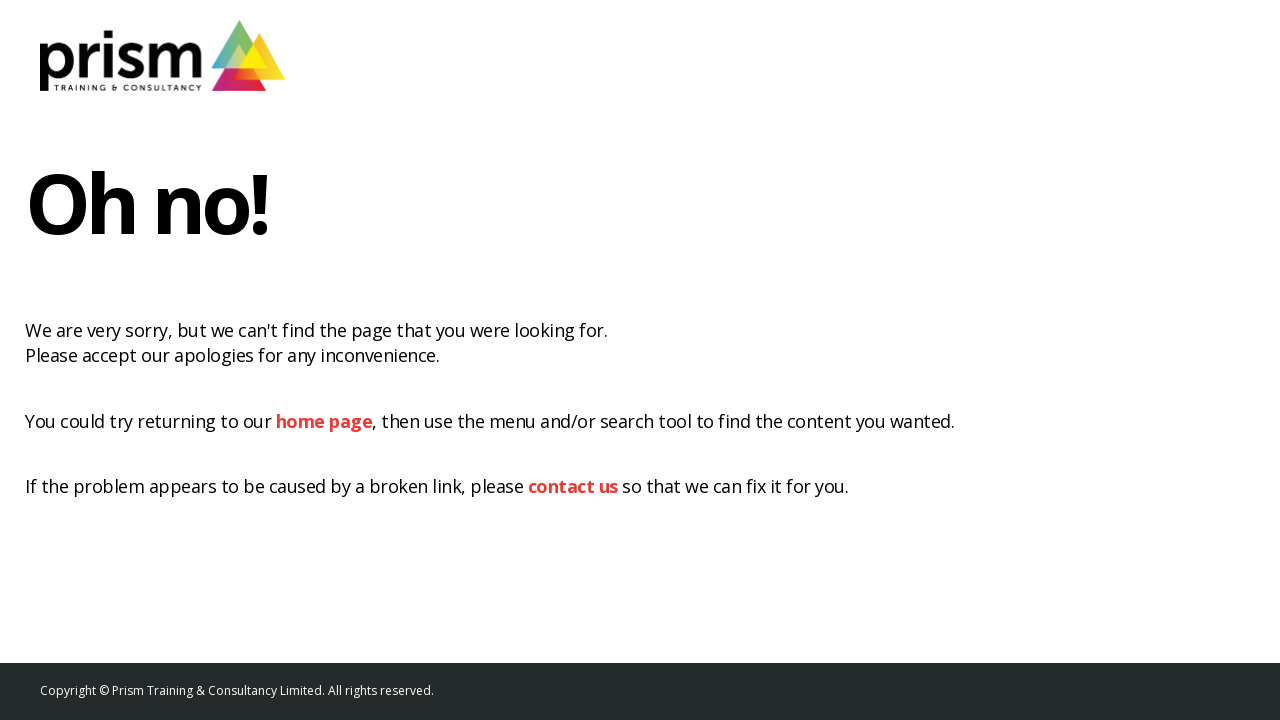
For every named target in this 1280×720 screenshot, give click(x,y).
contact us (573, 486)
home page (324, 421)
